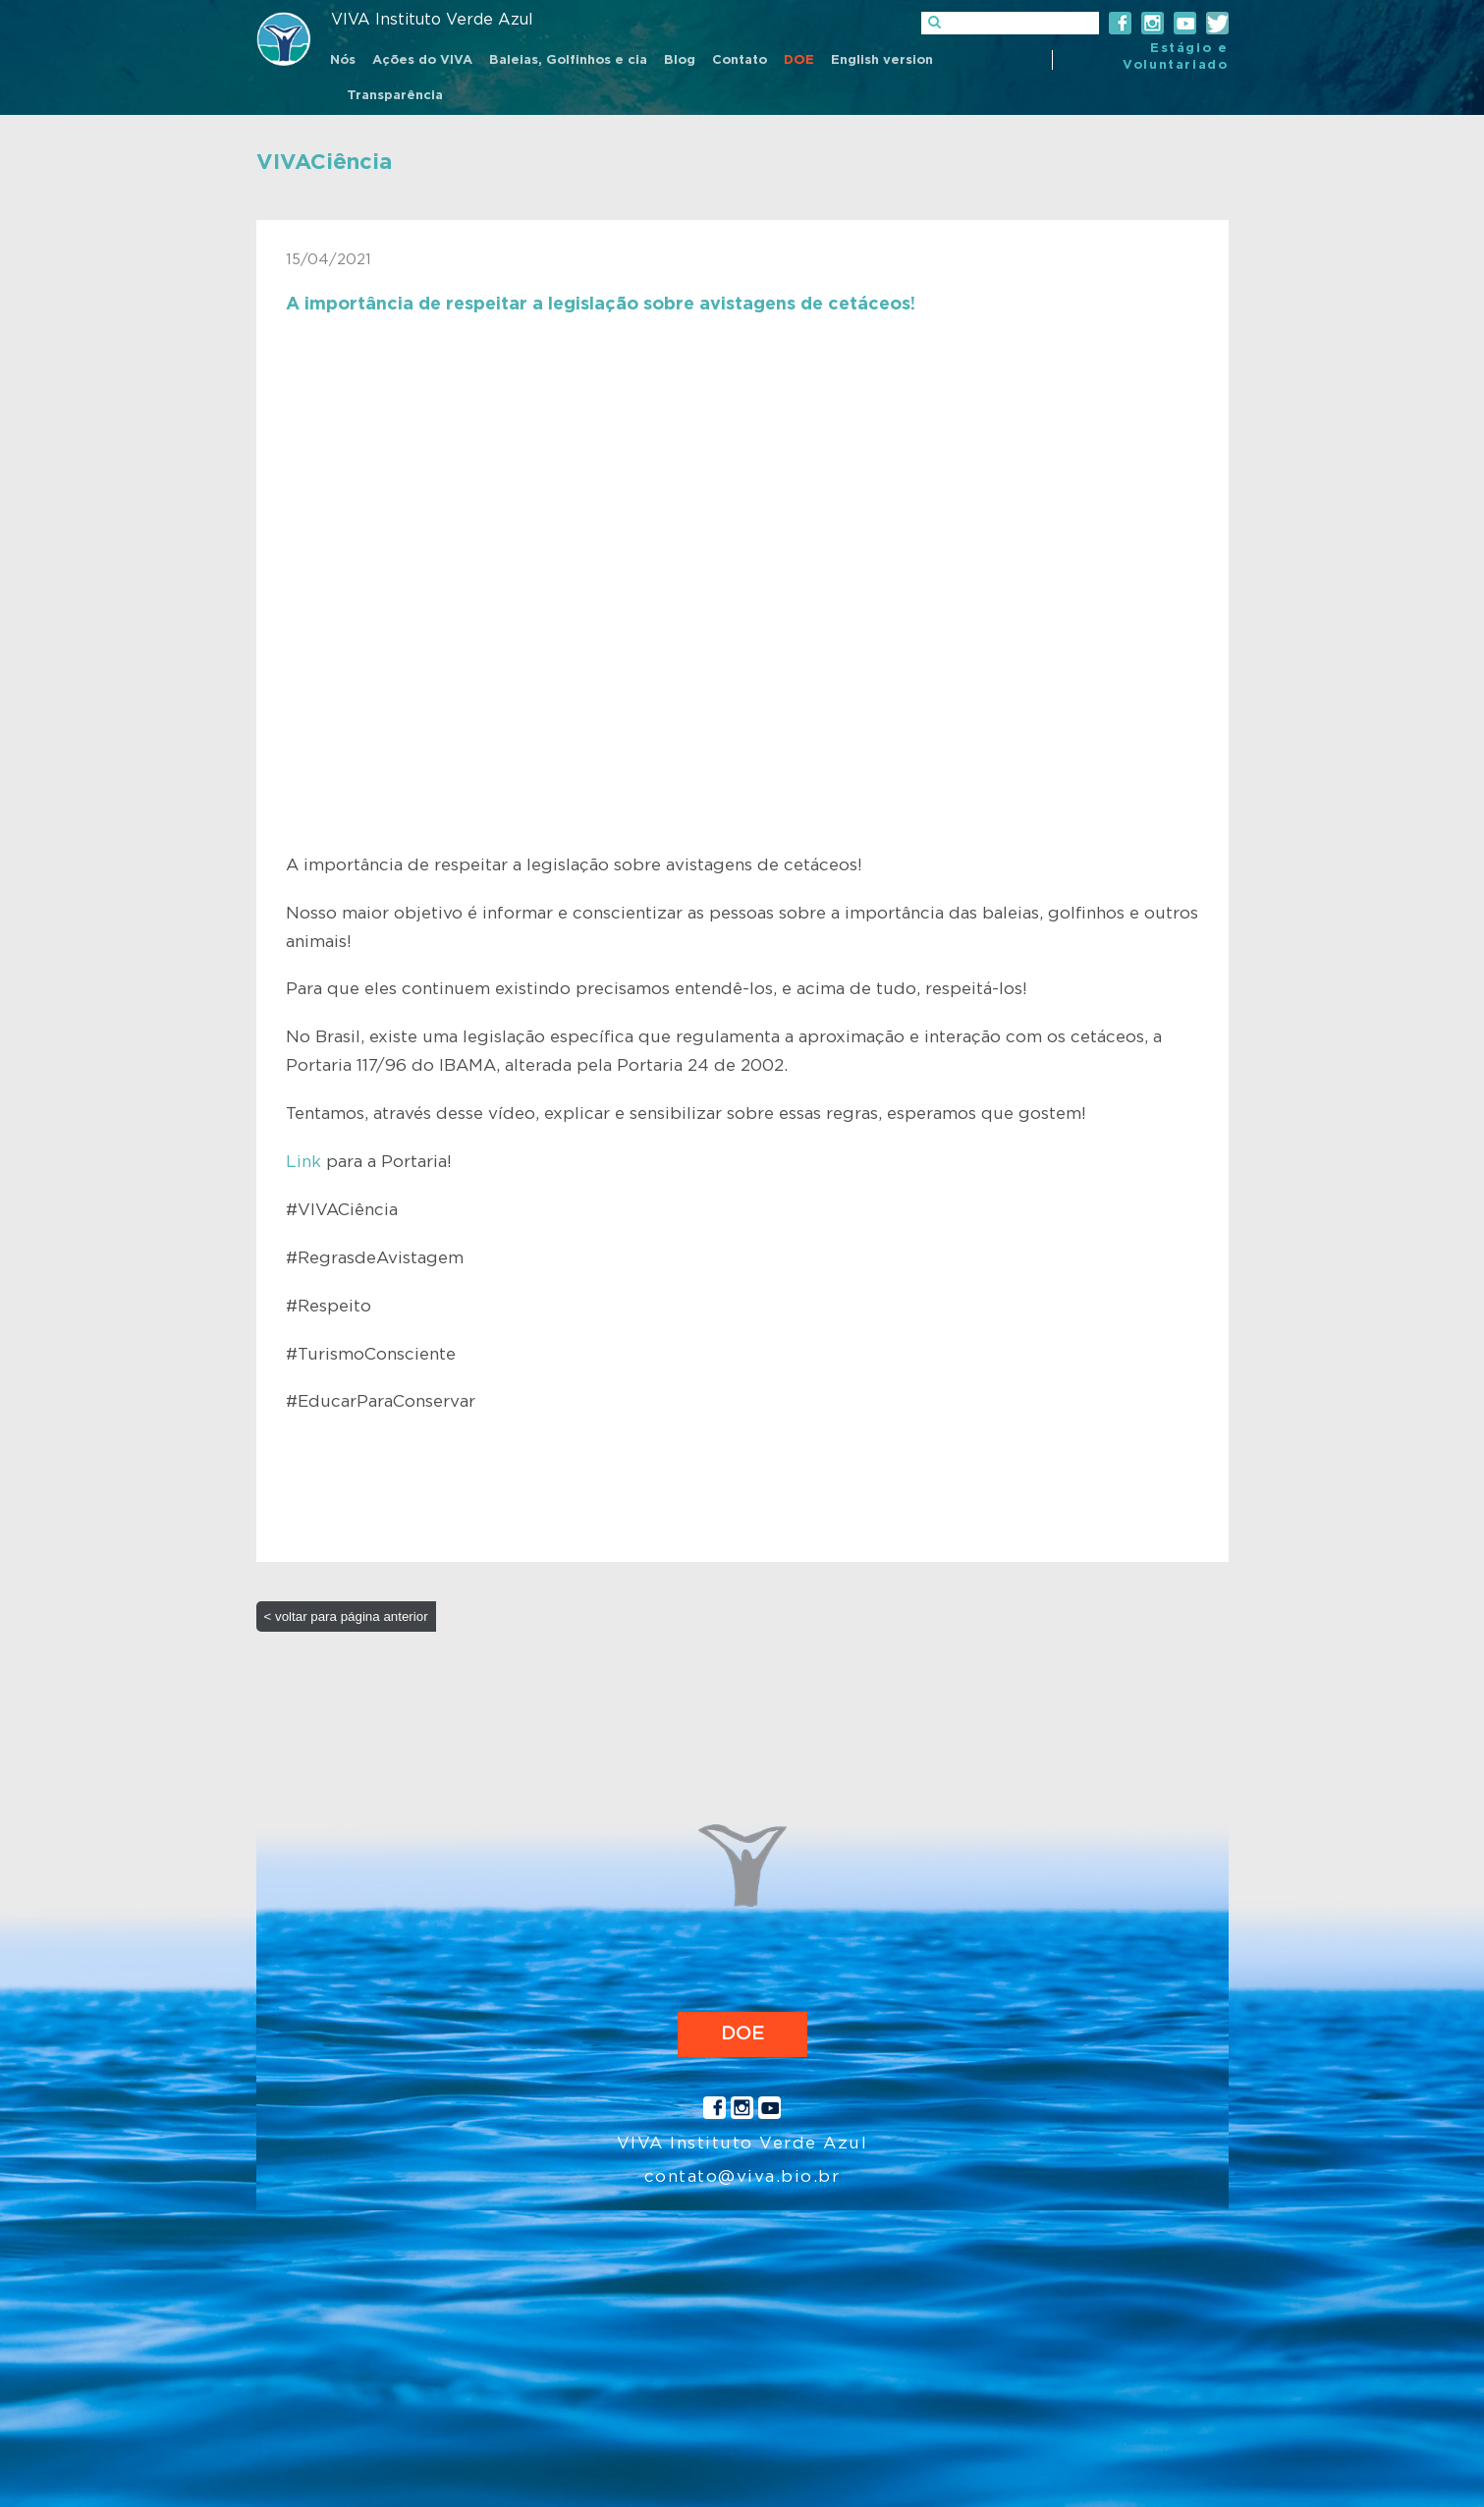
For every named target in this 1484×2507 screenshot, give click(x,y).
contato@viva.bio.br (742, 2176)
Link (303, 1161)
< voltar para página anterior (346, 1616)
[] (1010, 23)
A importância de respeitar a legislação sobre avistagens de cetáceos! (600, 304)
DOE (742, 2034)
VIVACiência (324, 162)
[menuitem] (343, 62)
